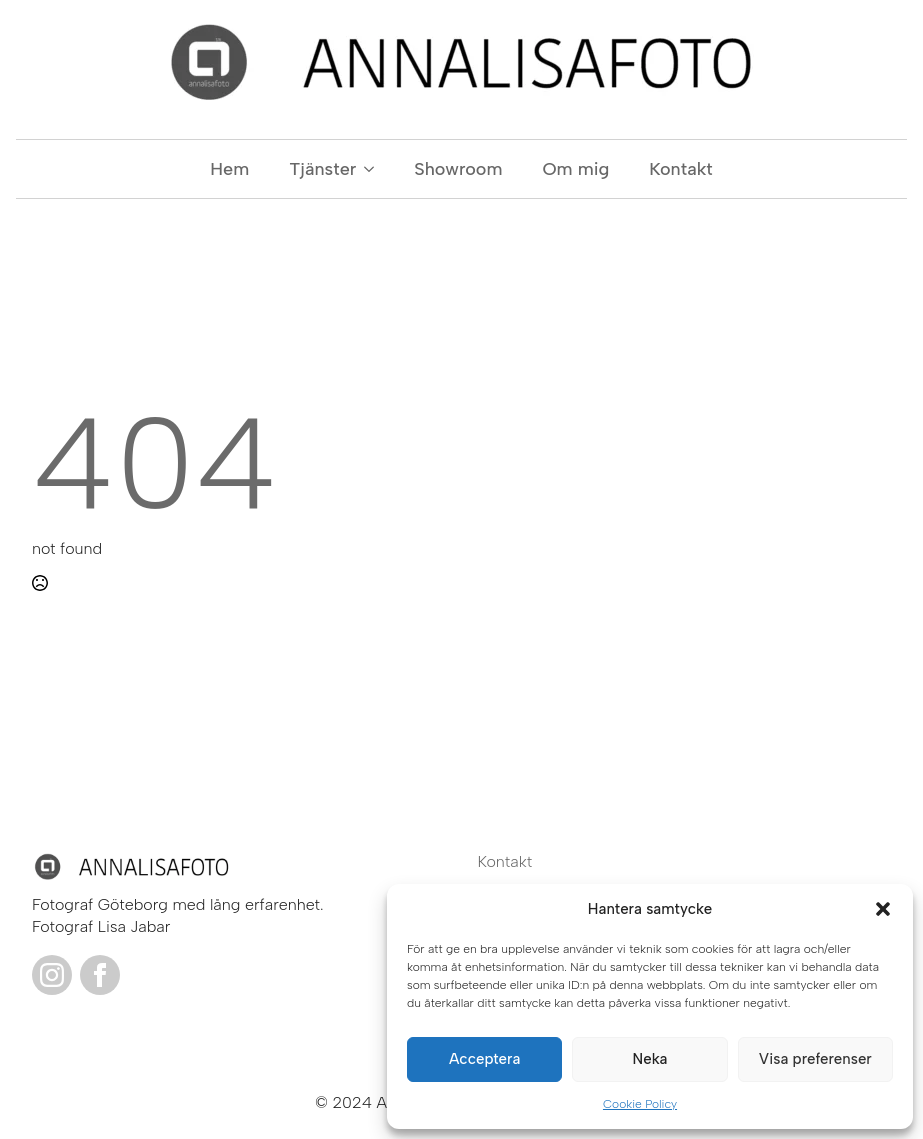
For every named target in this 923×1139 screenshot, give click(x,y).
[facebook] (100, 975)
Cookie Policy (640, 1104)
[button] (883, 909)
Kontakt (680, 169)
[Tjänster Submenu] (375, 169)
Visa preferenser (815, 1059)
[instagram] (52, 975)
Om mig (575, 169)
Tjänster (322, 169)
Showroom (458, 169)
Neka (650, 1059)
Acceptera (484, 1059)
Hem (229, 169)
